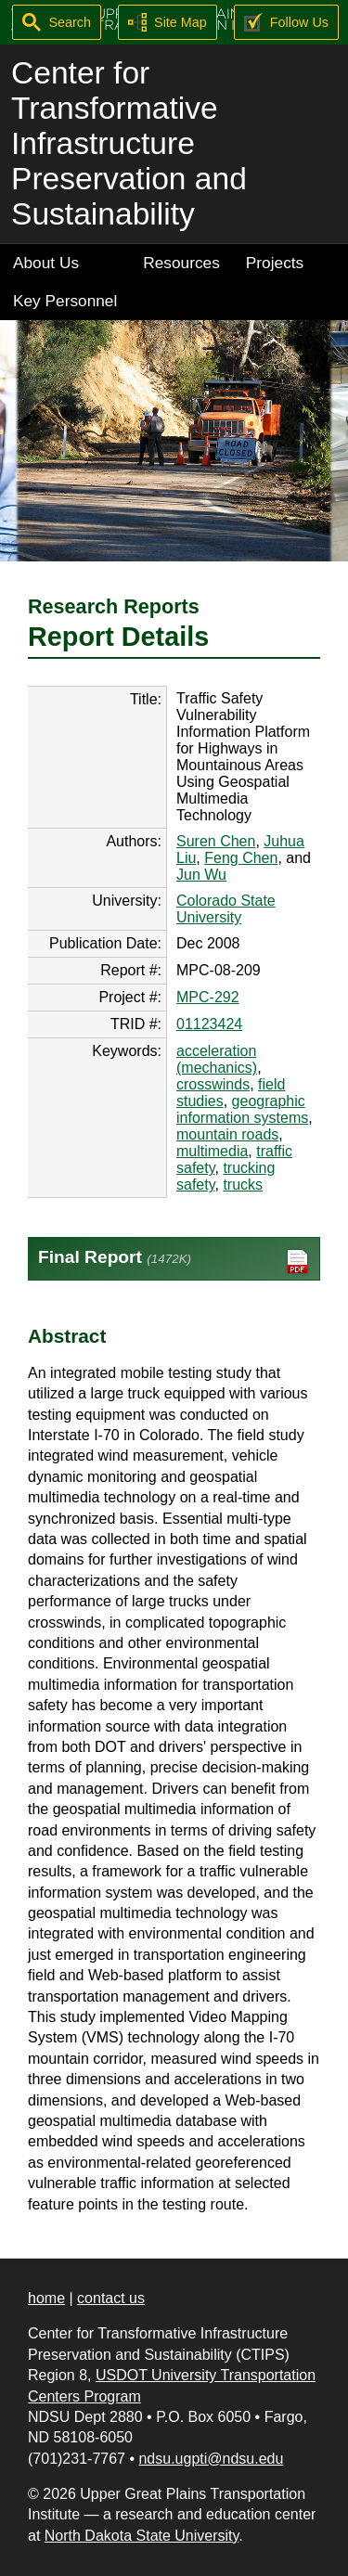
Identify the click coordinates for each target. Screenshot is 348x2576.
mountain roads (227, 1134)
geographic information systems (242, 1109)
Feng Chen (240, 858)
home (46, 2298)
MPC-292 (207, 997)
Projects (274, 262)
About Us (46, 262)
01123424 (209, 1024)
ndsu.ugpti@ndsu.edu (210, 2459)
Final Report (174, 1261)
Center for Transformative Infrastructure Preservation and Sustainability (129, 143)
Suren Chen (215, 841)
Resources (181, 262)
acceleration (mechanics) (216, 1059)
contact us (111, 2298)
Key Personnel (65, 300)
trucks (243, 1184)
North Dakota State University (142, 2536)
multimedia (212, 1151)
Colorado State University (226, 909)
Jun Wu (201, 874)
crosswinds (213, 1084)
